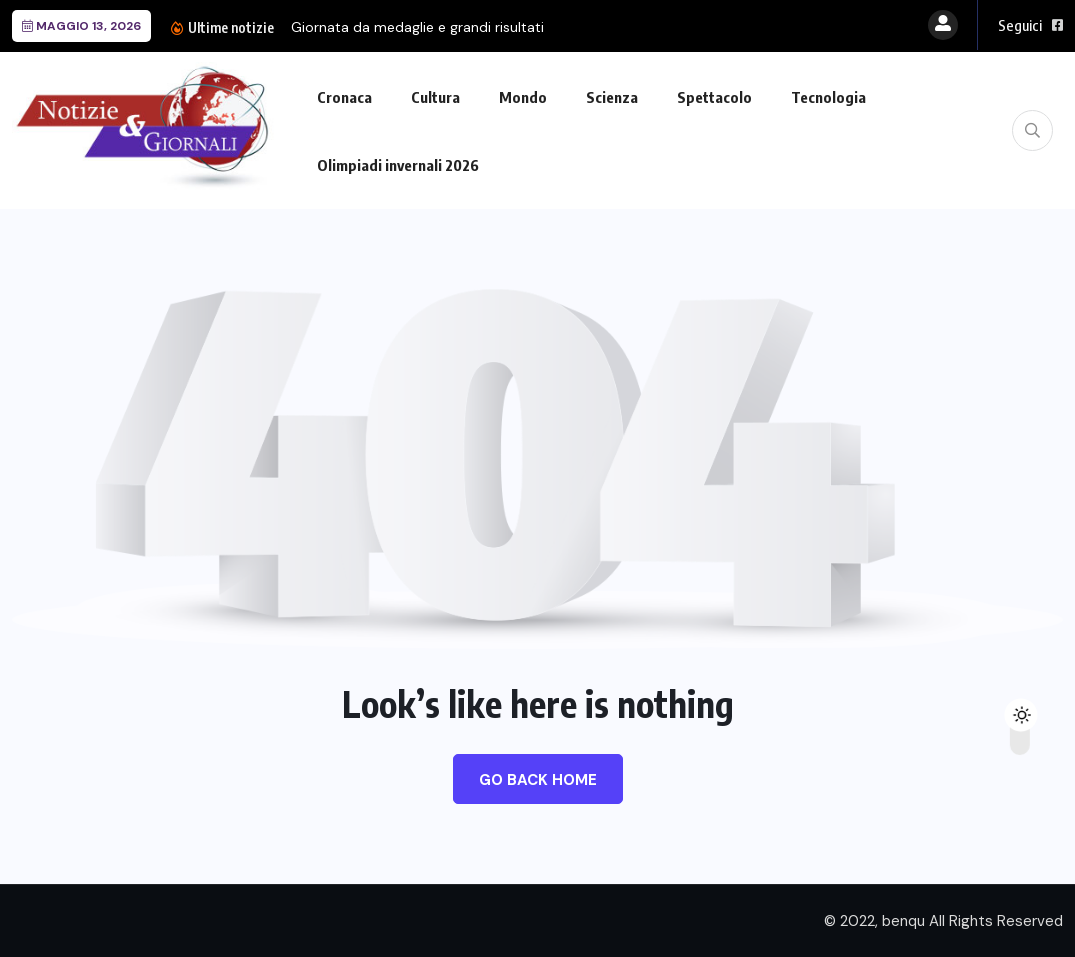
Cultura (435, 97)
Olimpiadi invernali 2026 (398, 165)
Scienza (612, 97)
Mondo (523, 97)
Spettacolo (714, 97)
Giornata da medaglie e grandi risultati (417, 27)
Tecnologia (828, 97)
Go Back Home (538, 780)
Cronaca (344, 97)
